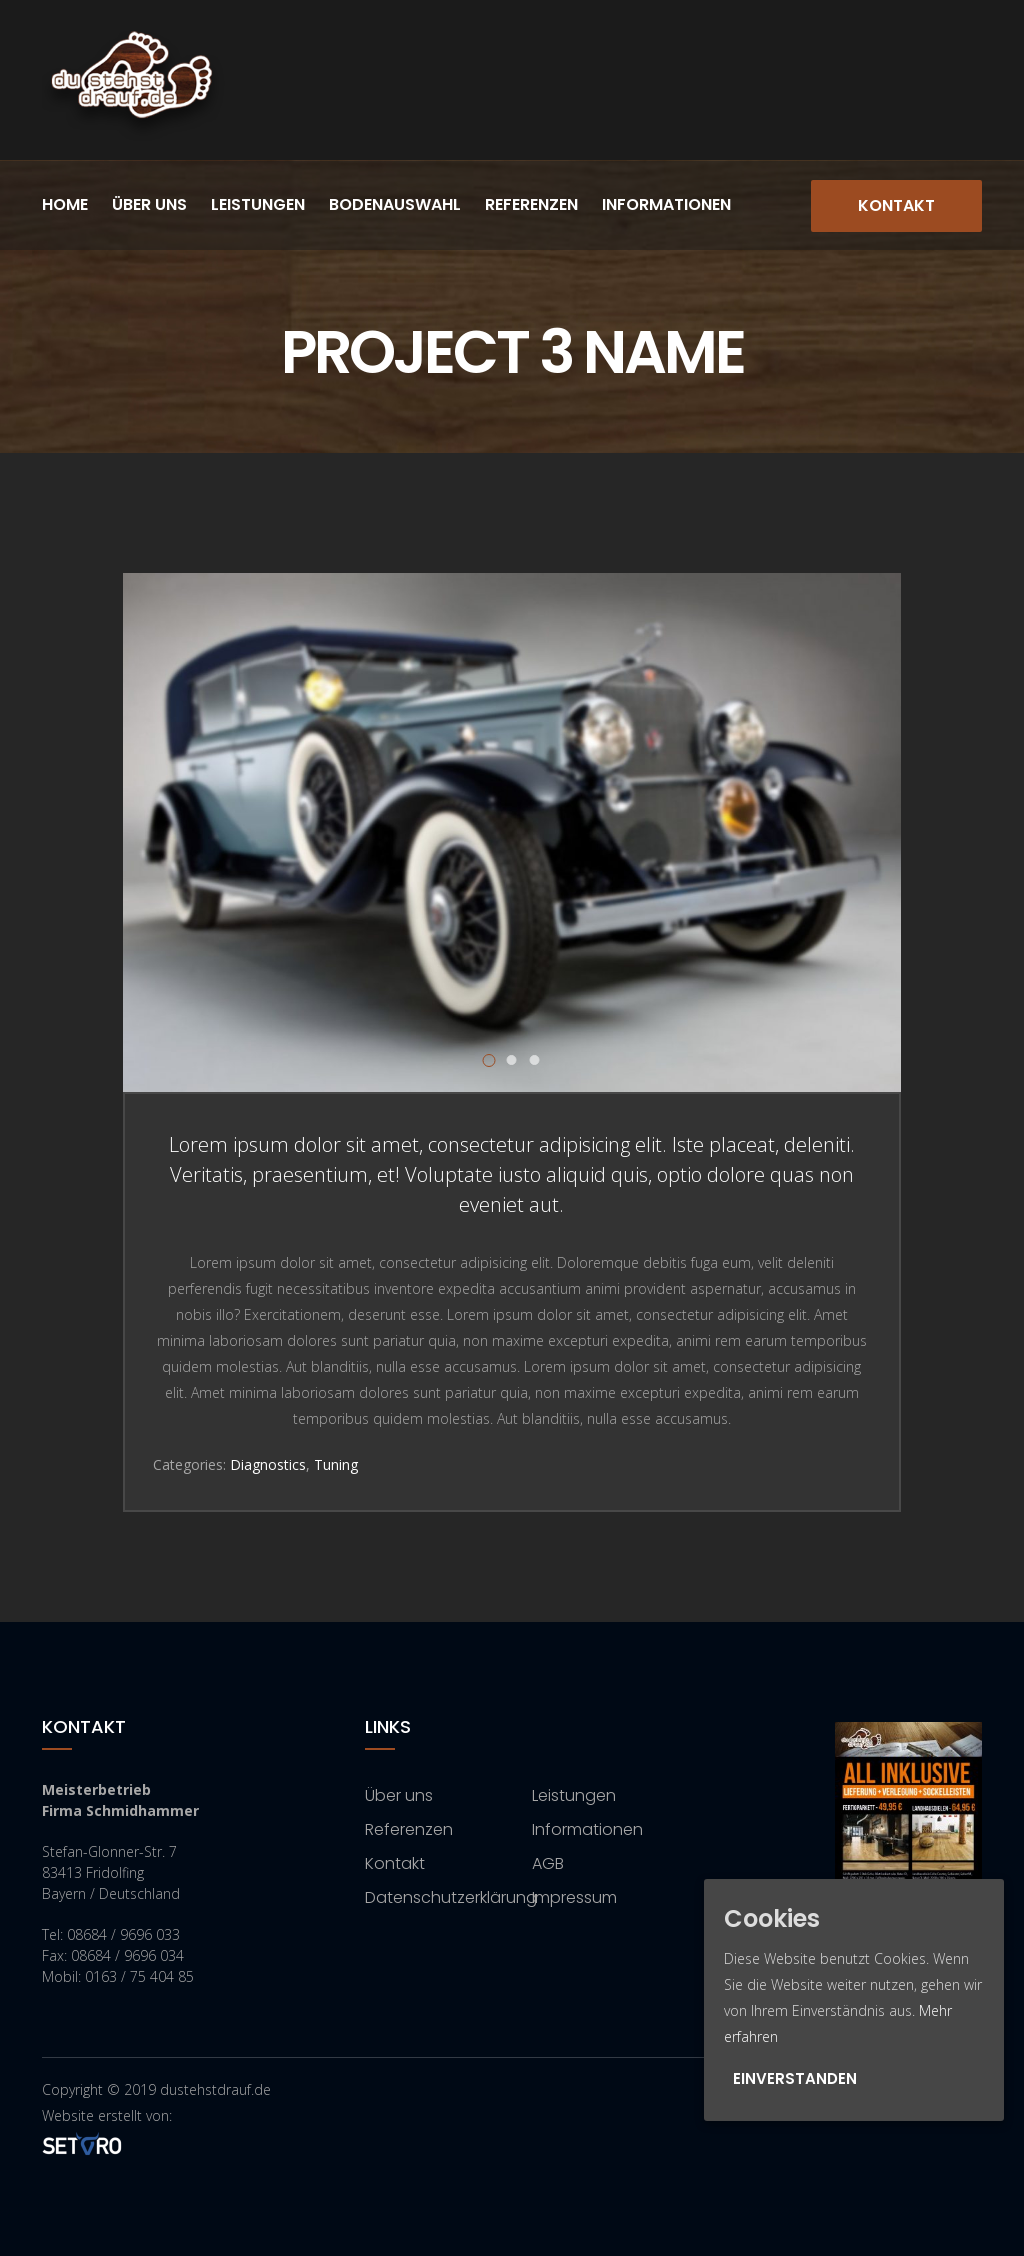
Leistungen (258, 204)
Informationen (666, 204)
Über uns (149, 204)
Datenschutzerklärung (451, 1897)
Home (65, 204)
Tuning (336, 1464)
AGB (548, 1863)
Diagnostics (268, 1464)
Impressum (574, 1897)
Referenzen (531, 204)
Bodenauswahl (395, 204)
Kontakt (896, 205)
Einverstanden (795, 2078)
